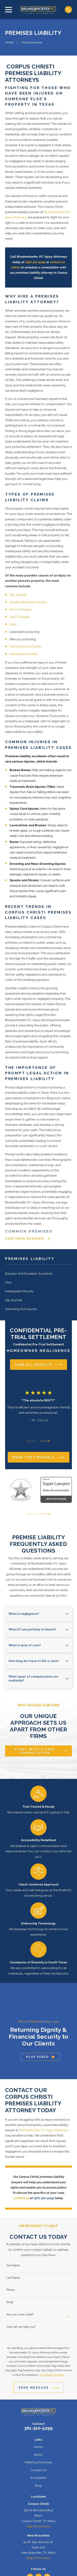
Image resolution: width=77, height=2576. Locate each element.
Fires (13, 624)
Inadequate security (24, 654)
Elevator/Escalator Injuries (28, 602)
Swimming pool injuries (25, 646)
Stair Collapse (19, 617)
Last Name (13, 2277)
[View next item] (45, 1441)
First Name (13, 2265)
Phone (10, 2290)
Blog (38, 2486)
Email (9, 2302)
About (38, 2454)
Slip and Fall (18, 595)
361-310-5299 (38, 2428)
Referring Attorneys (38, 2462)
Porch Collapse (20, 609)
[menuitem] (38, 1273)
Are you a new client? (20, 2314)
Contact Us (38, 2470)
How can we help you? (21, 2326)
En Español (38, 2478)
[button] (40, 2057)
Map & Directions (38, 2526)
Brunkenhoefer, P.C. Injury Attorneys (43, 2130)
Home (38, 2447)
